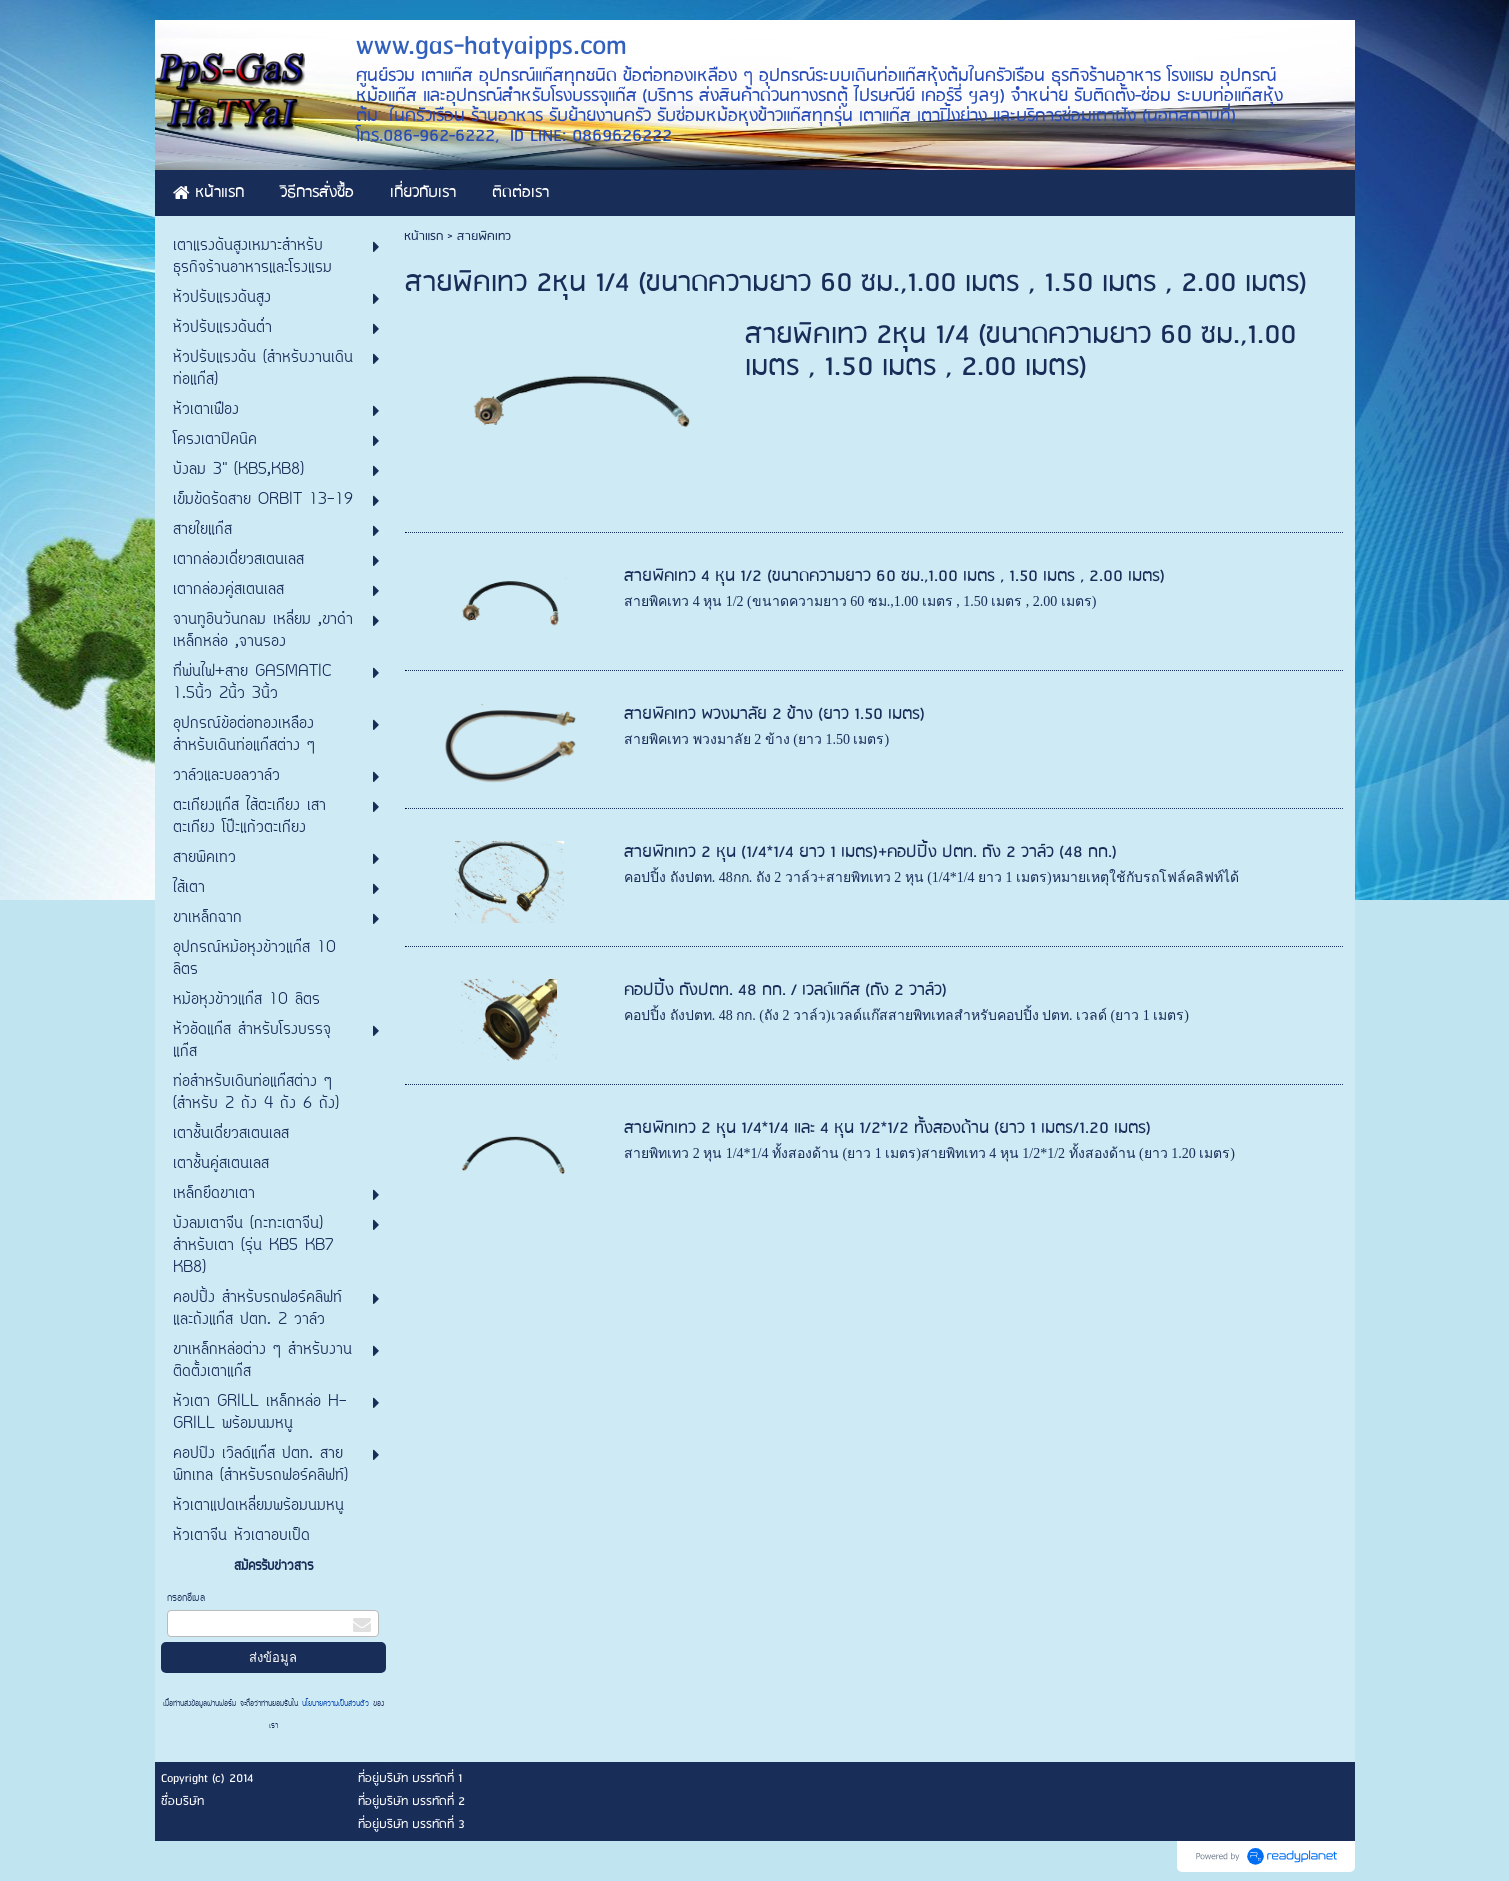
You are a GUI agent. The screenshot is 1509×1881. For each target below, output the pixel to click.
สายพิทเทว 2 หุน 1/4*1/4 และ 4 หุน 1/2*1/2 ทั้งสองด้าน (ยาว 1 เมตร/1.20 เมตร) (887, 1128)
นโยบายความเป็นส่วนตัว (335, 1704)
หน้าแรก (423, 236)
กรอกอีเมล (186, 1598)
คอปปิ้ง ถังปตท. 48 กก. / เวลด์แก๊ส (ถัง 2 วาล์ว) (785, 990)
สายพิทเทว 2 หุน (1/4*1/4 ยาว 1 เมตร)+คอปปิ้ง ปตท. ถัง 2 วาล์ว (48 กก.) (870, 852)
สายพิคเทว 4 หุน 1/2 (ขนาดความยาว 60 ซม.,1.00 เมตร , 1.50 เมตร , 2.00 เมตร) (894, 576)
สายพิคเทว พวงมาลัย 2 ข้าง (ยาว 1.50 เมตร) (774, 714)
